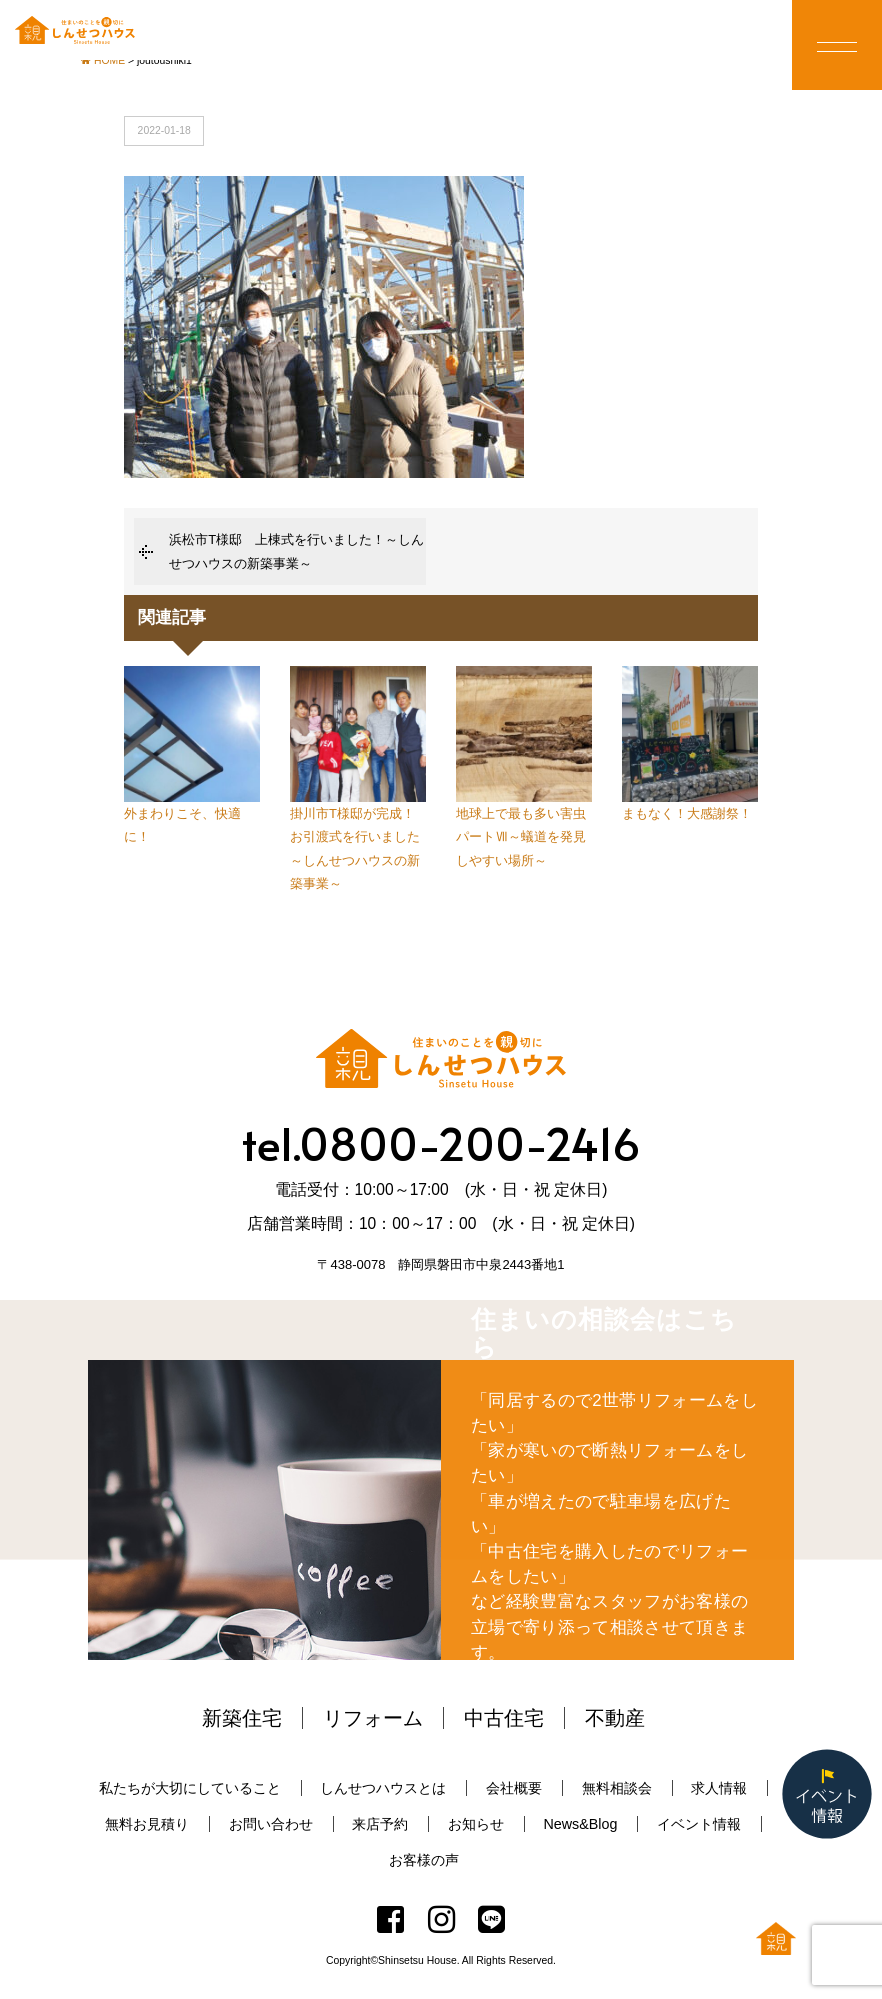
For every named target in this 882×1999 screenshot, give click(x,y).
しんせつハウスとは (383, 1788)
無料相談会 (617, 1788)
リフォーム (373, 1718)
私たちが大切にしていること (190, 1788)
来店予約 (380, 1824)
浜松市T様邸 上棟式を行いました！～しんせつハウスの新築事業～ (296, 551)
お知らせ (476, 1824)
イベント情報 (699, 1824)
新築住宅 (242, 1718)
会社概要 (514, 1788)
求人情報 (719, 1788)
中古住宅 (504, 1718)
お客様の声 (424, 1860)
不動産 (615, 1718)
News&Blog (580, 1824)
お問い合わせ (271, 1824)
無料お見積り (147, 1824)
